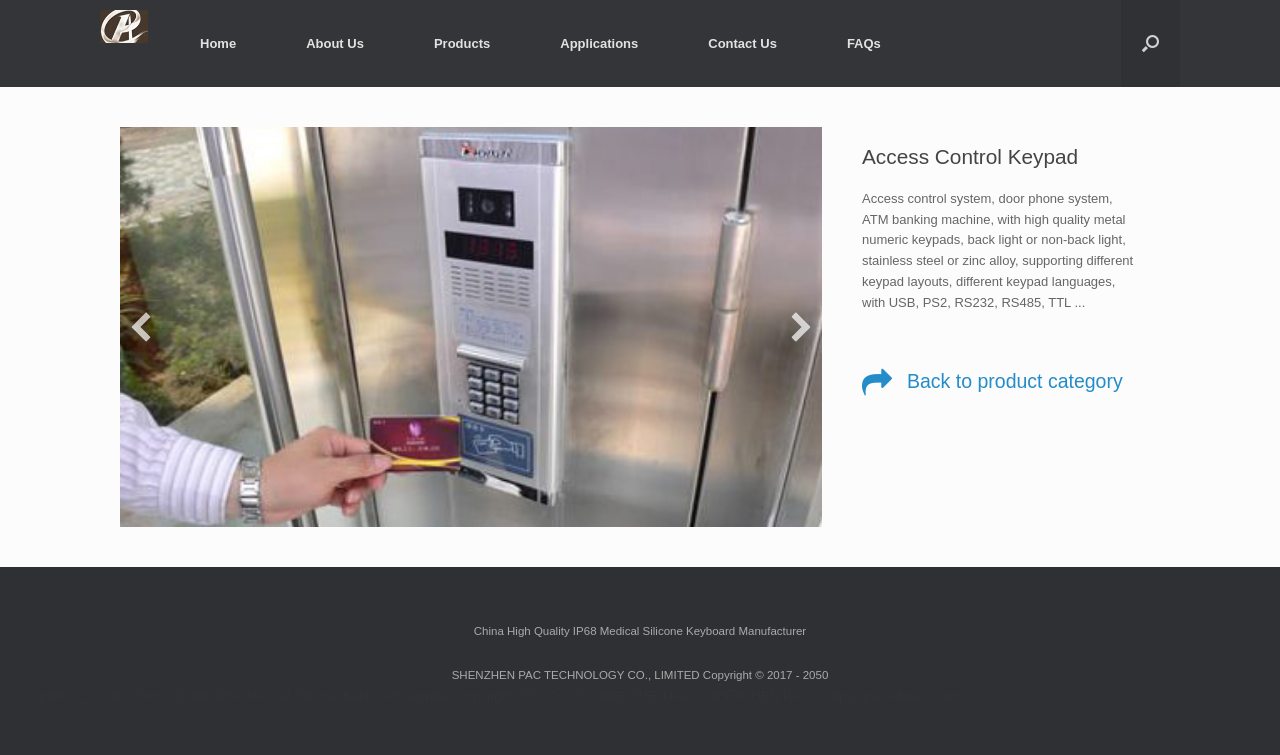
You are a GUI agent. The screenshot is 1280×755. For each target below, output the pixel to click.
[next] (801, 327)
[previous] (141, 327)
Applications (599, 43)
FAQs (864, 43)
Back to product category (1015, 381)
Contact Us (742, 43)
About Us (335, 43)
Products (462, 43)
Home (218, 43)
